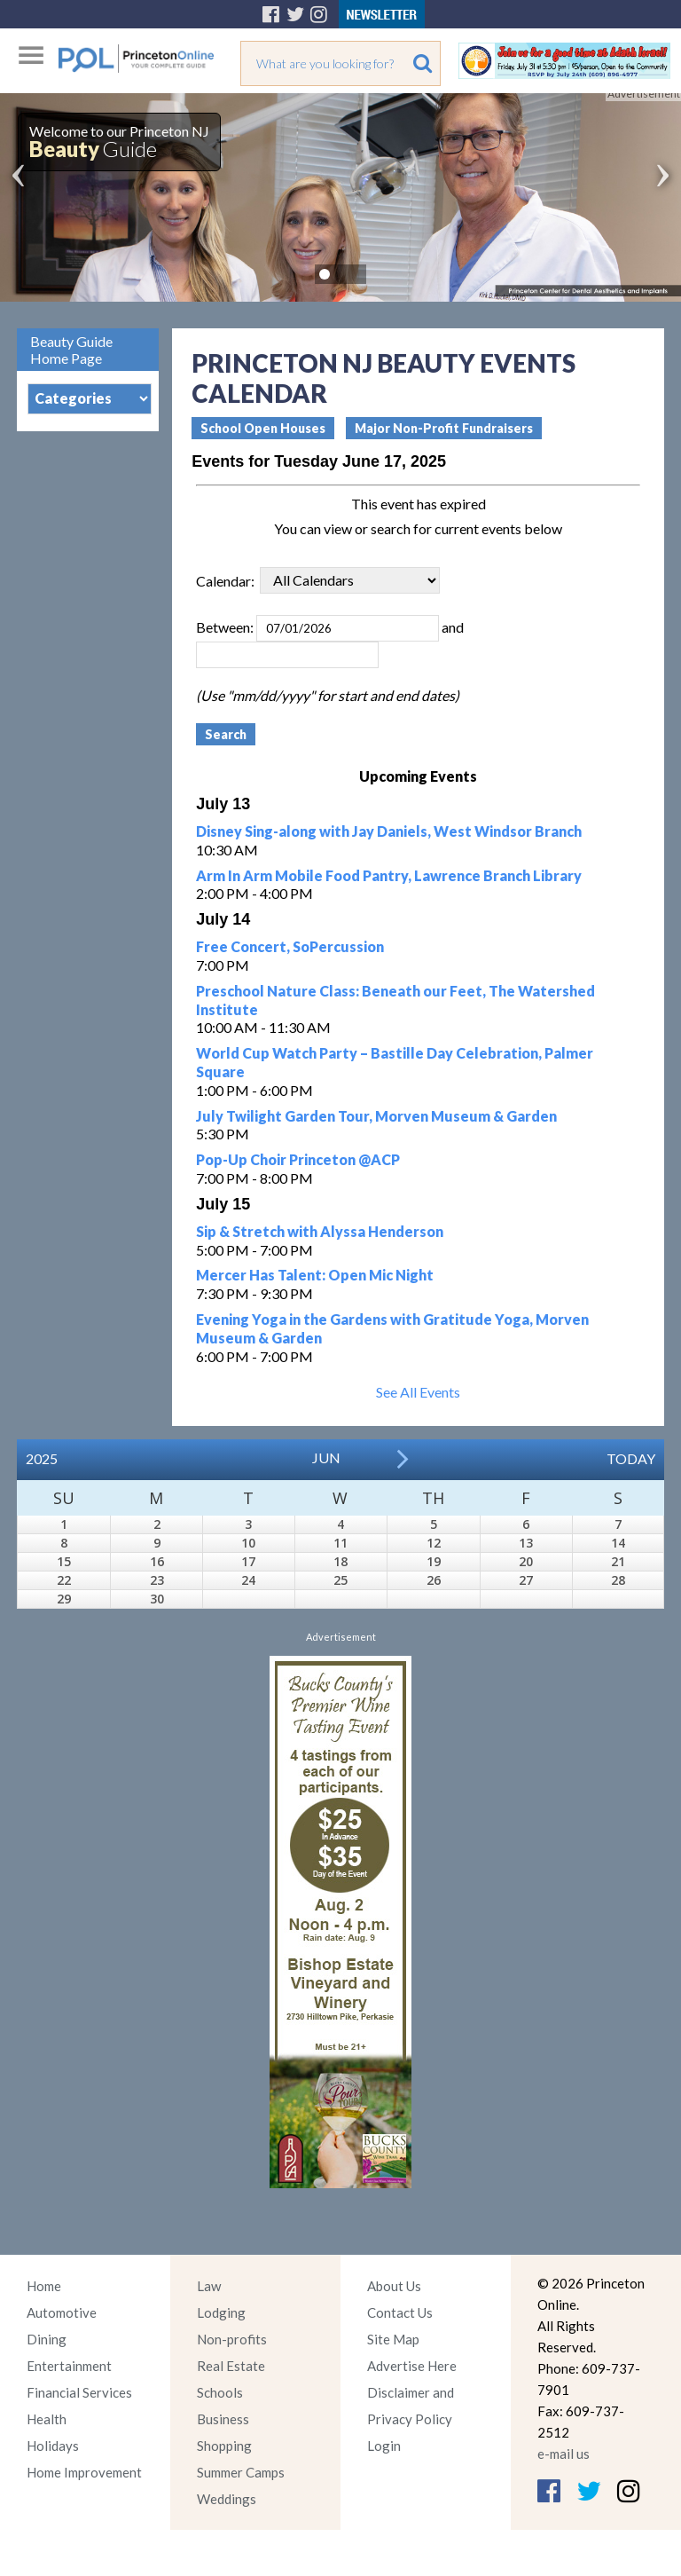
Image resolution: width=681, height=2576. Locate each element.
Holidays (53, 2446)
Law (209, 2286)
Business (223, 2419)
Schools (220, 2392)
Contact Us (400, 2312)
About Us (394, 2286)
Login (384, 2446)
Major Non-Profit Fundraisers (444, 428)
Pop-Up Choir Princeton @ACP (298, 1159)
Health (47, 2419)
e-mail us (563, 2454)
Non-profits (232, 2339)
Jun (326, 1457)
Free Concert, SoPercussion (290, 946)
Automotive (62, 2312)
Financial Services (79, 2392)
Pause (351, 274)
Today (631, 1458)
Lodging (221, 2312)
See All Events (418, 1391)
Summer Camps (241, 2472)
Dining (47, 2339)
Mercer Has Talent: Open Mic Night (315, 1274)
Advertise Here (412, 2366)
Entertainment (69, 2366)
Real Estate (231, 2366)
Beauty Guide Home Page (71, 349)
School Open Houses (262, 428)
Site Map (393, 2339)
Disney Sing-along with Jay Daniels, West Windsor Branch (389, 831)
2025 (42, 1458)
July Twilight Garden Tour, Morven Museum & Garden (376, 1115)
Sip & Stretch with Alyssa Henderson (319, 1231)
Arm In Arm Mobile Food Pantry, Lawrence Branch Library (389, 875)
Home (44, 2286)
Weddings (226, 2499)
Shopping (224, 2446)
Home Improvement (84, 2472)
